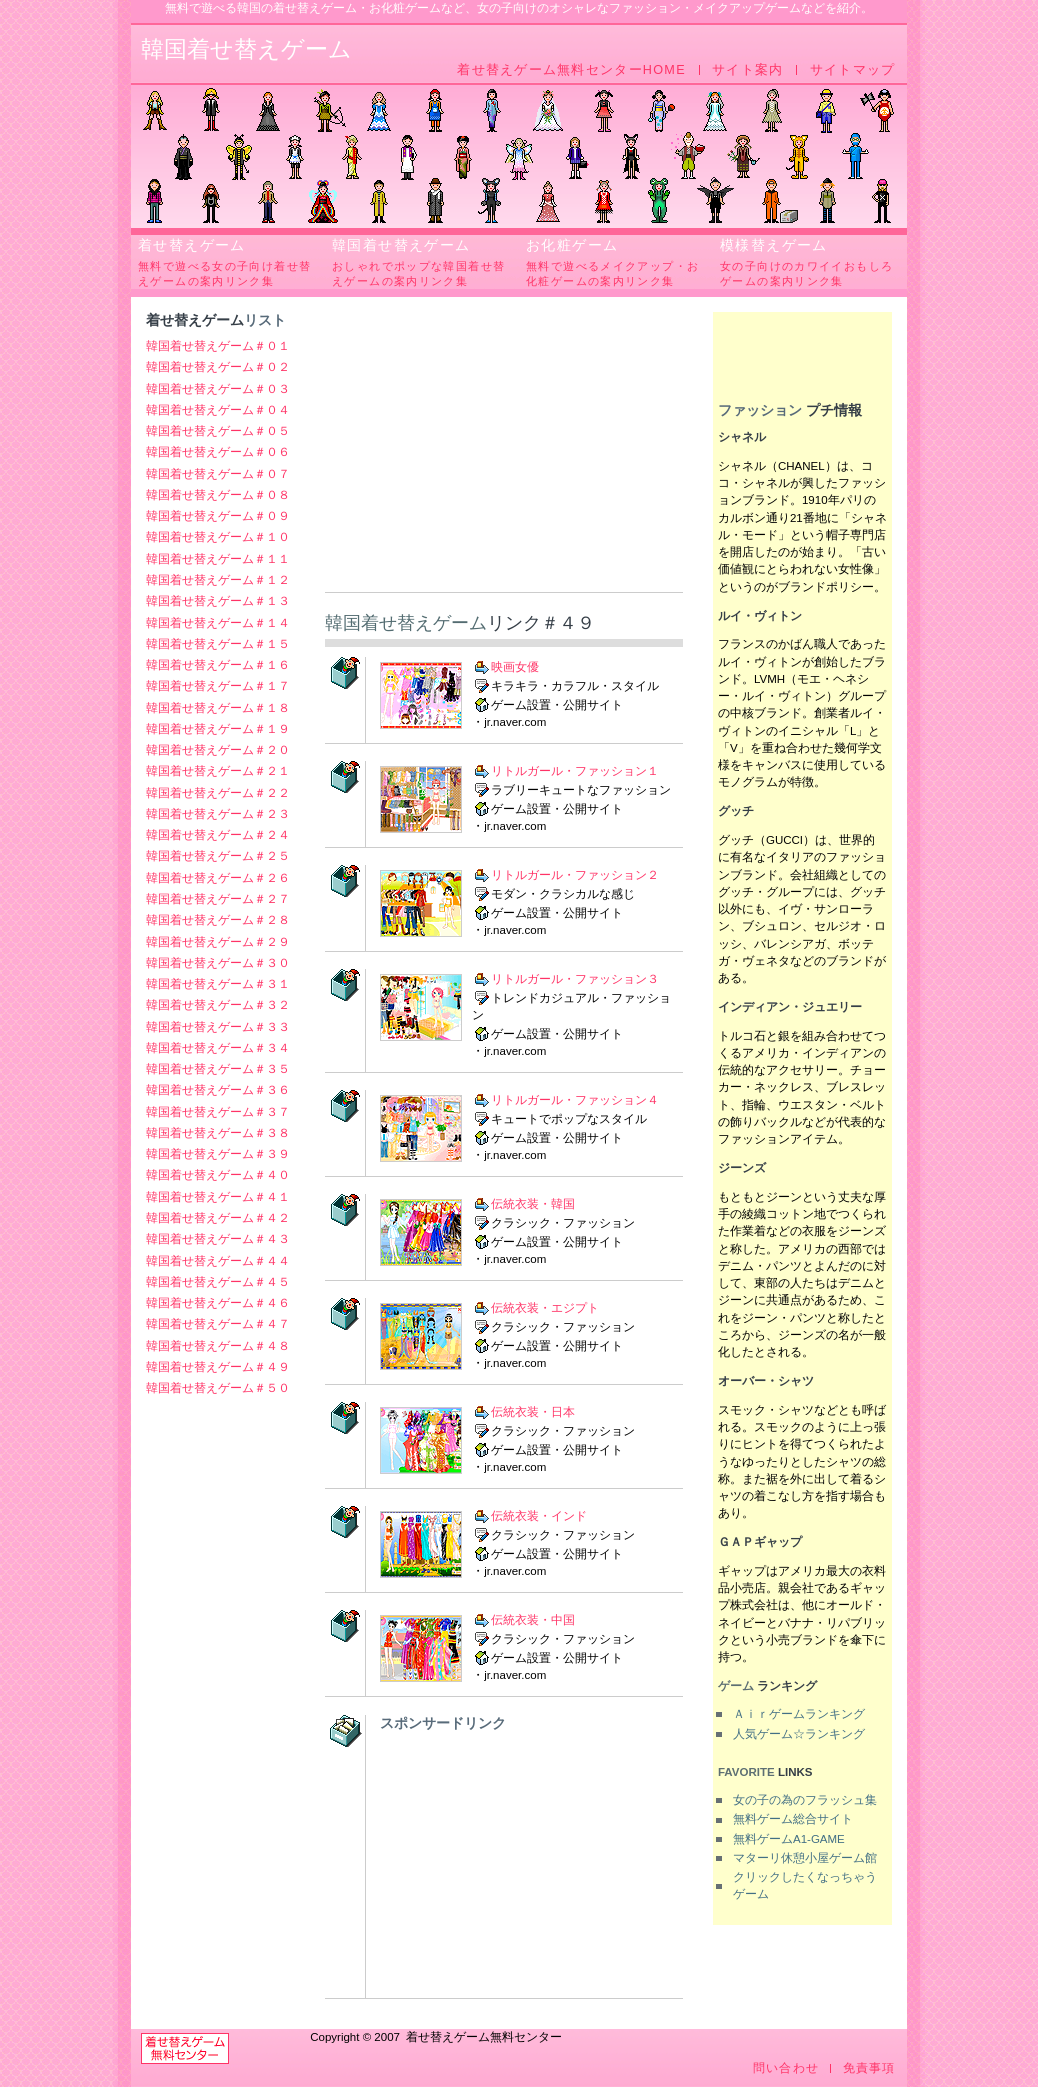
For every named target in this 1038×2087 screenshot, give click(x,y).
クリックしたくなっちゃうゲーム (805, 1885)
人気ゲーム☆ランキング (799, 1734)
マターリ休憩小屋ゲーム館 (805, 1858)
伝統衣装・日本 (533, 1412)
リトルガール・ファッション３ (575, 979)
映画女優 (515, 667)
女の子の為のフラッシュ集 (805, 1800)
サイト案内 (747, 70)
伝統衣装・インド (539, 1516)
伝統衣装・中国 (533, 1620)
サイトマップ (853, 70)
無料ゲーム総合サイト (793, 1819)
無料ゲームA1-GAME (789, 1839)
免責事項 (869, 2068)
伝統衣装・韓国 (533, 1204)
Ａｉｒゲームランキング (799, 1714)
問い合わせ (786, 2068)
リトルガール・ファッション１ (575, 771)
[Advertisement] (504, 452)
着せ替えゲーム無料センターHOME (571, 70)
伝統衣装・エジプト (545, 1308)
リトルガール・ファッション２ (575, 875)
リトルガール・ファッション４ (575, 1100)
